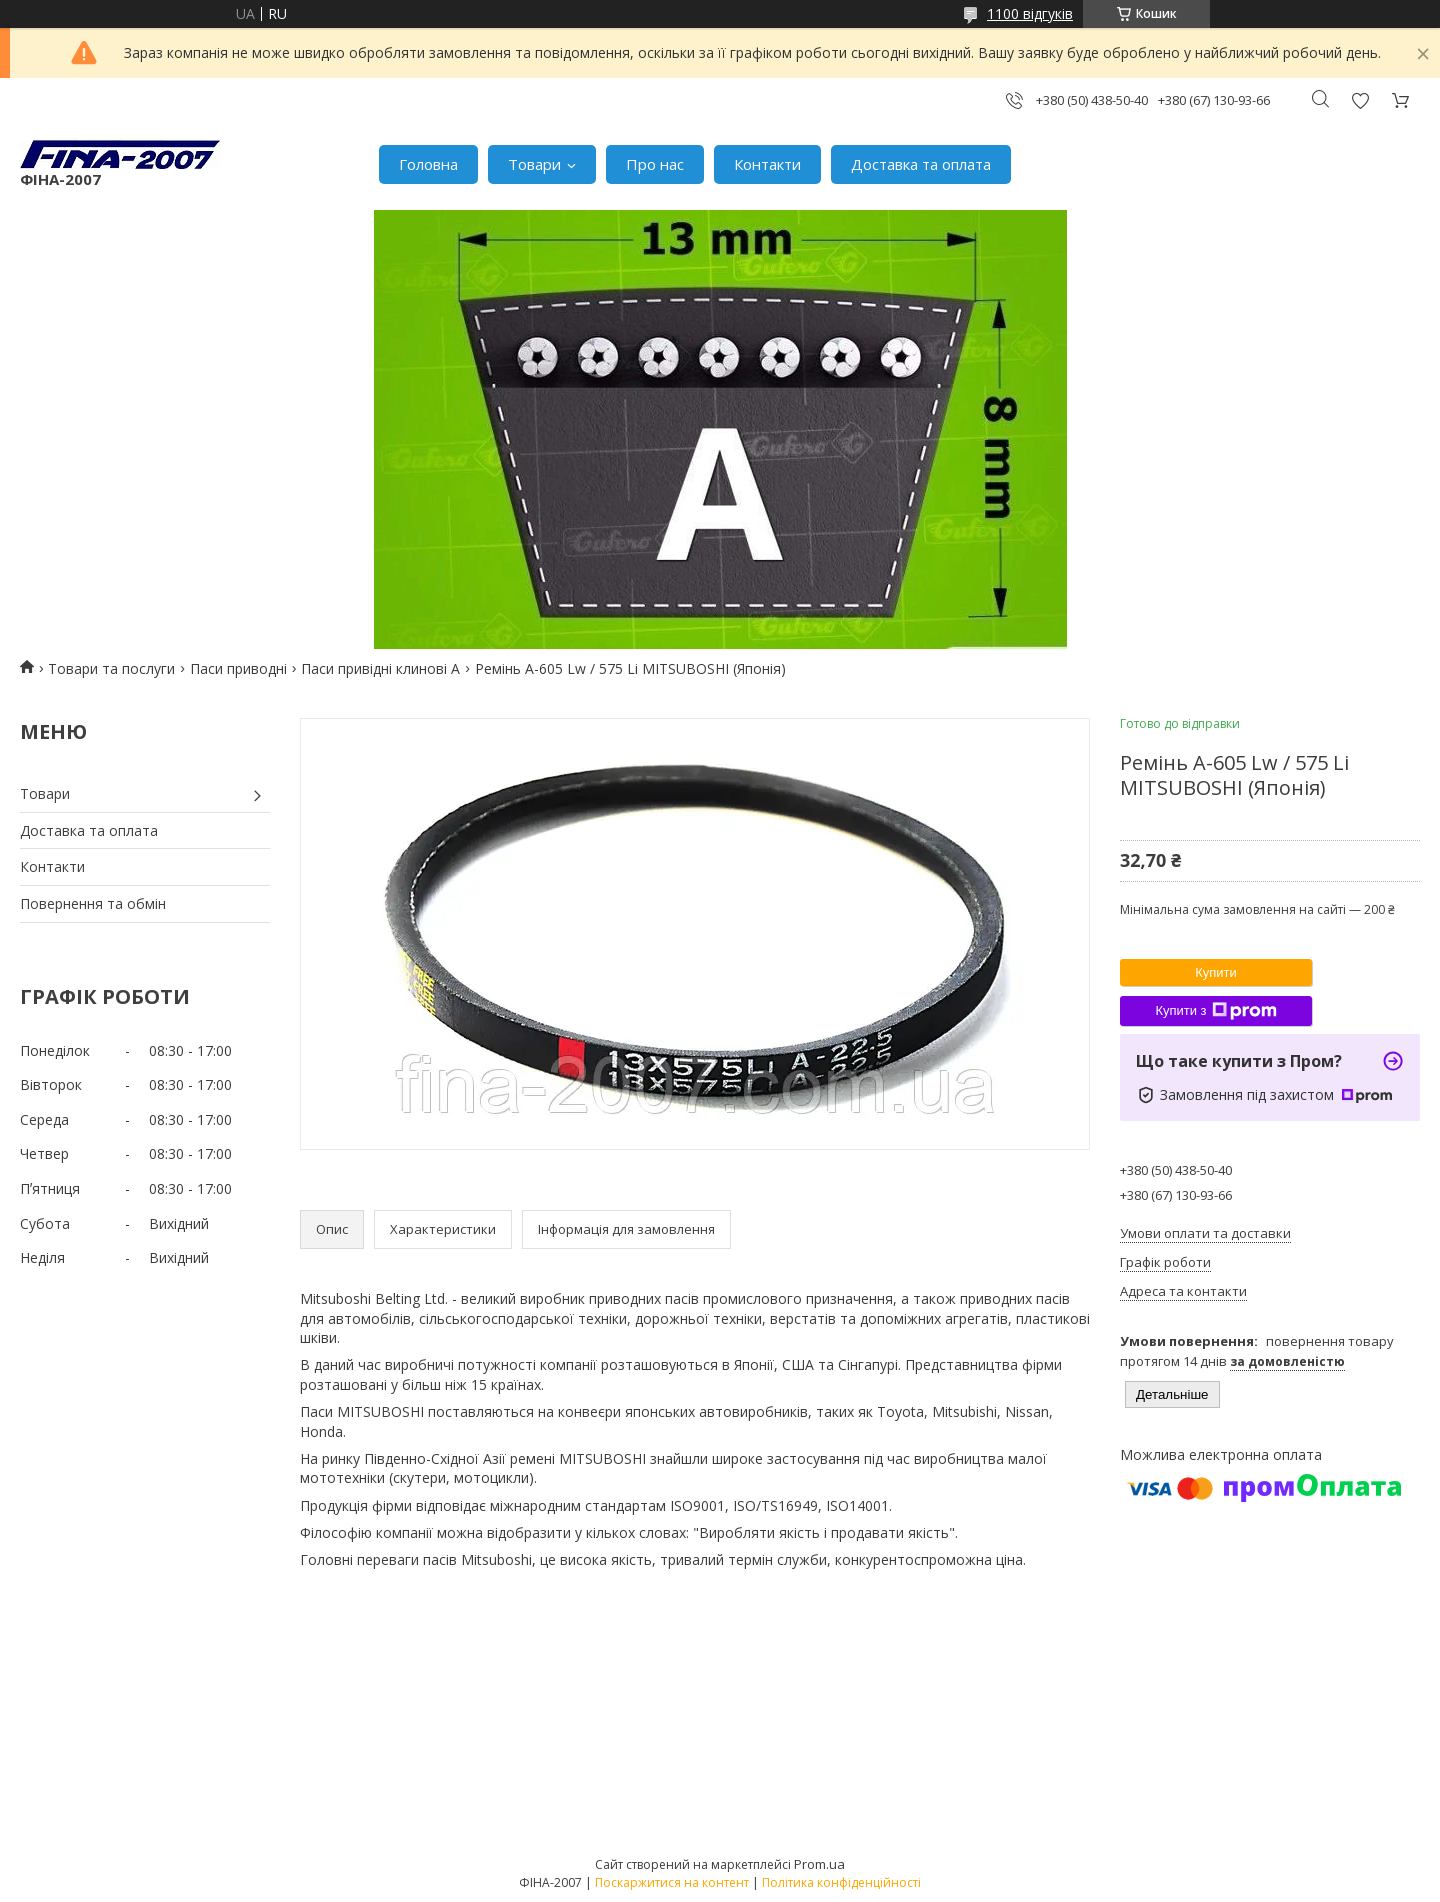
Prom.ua (819, 1864)
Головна (428, 164)
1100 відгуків (1030, 13)
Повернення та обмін (93, 903)
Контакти (767, 164)
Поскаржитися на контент (672, 1882)
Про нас (655, 164)
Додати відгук (1360, 100)
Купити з (1215, 1011)
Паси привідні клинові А (380, 668)
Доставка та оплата (921, 164)
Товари (534, 164)
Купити (1216, 972)
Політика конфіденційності (841, 1882)
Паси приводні (238, 668)
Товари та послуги (111, 668)
